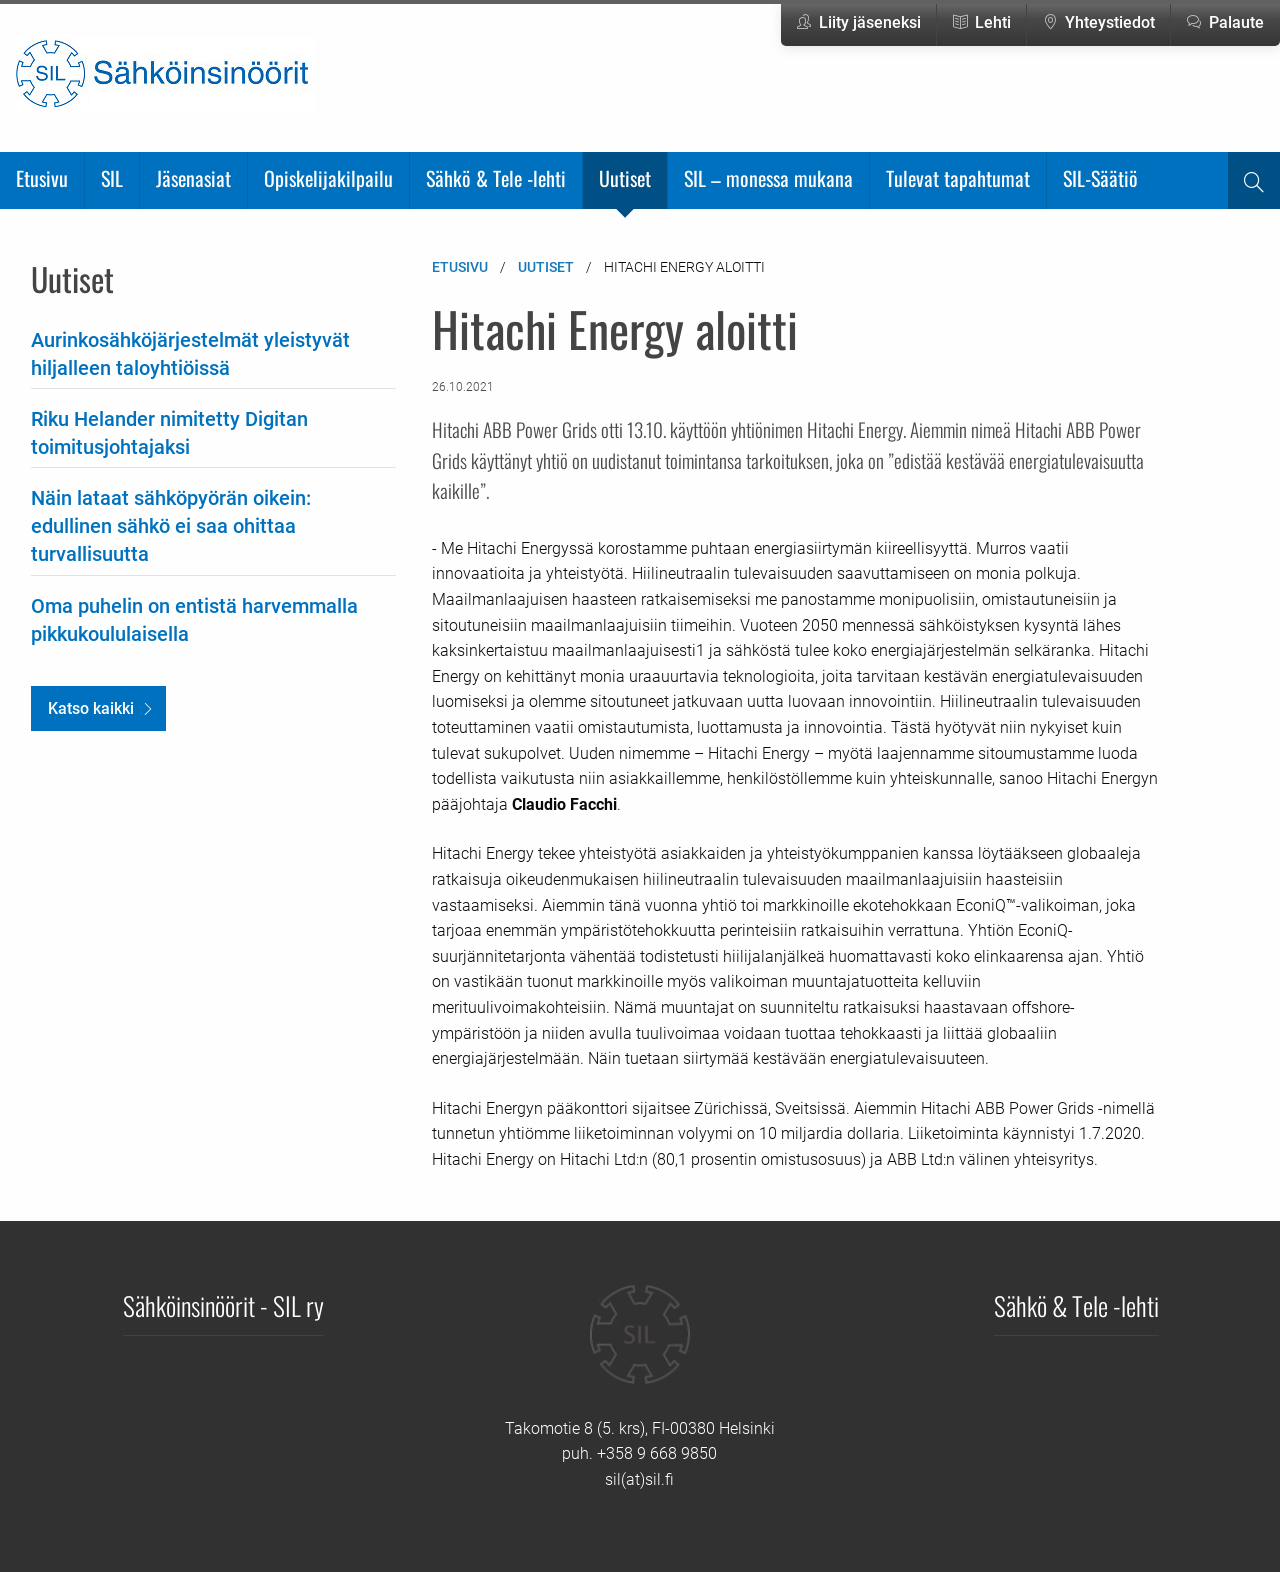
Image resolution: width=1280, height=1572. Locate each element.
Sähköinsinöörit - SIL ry (223, 1305)
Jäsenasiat (193, 178)
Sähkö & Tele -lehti (496, 178)
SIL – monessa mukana (768, 178)
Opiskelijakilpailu (328, 178)
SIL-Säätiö (1100, 178)
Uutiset (625, 178)
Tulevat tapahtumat (958, 178)
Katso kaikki (91, 708)
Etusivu (42, 178)
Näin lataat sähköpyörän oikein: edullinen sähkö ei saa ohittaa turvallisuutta (171, 526)
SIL (112, 178)
